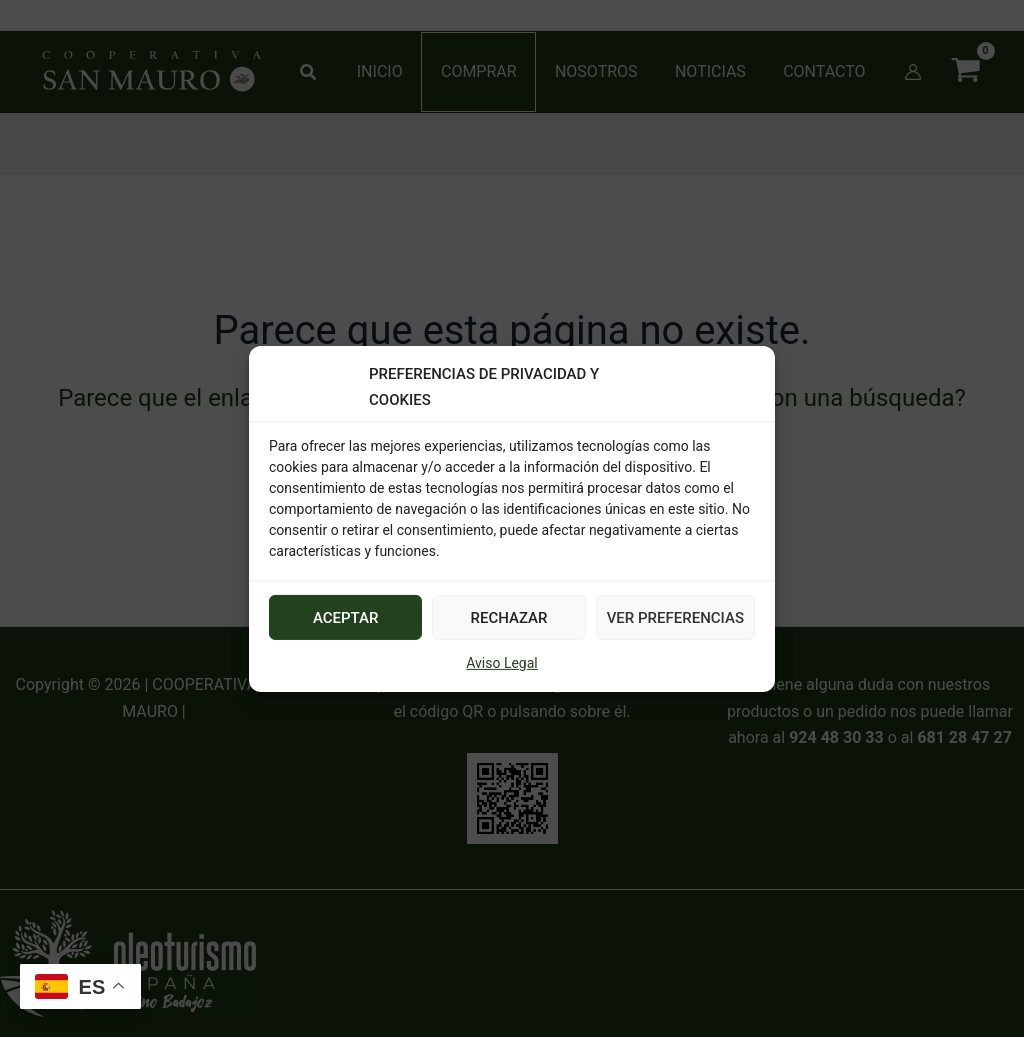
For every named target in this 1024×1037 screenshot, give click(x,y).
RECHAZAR (509, 618)
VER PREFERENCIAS (675, 618)
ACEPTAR (346, 618)
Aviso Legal (502, 663)
